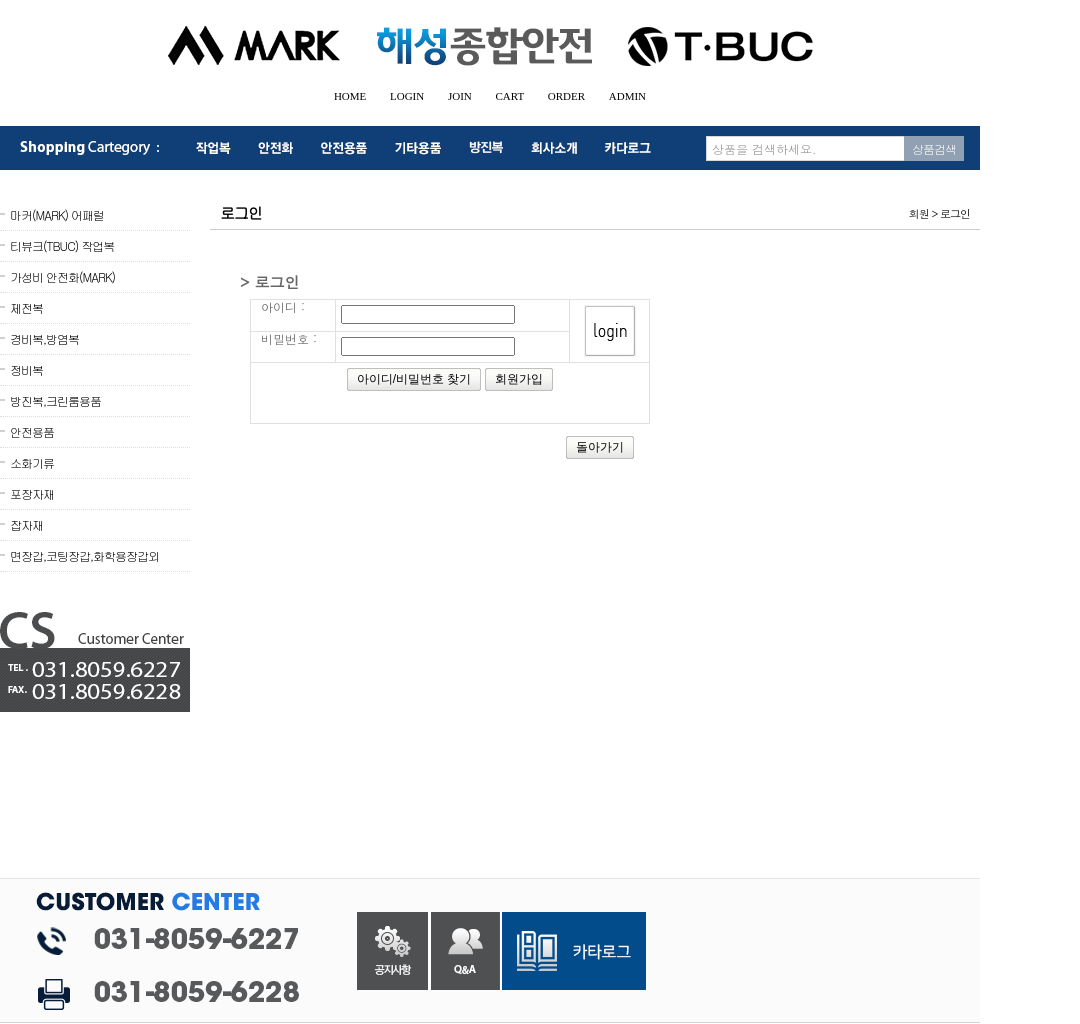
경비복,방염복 (44, 338)
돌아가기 (600, 447)
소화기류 (32, 462)
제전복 (26, 307)
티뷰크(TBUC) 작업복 (62, 245)
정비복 (26, 369)
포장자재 (32, 493)
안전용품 (32, 431)
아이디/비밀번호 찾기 (414, 379)
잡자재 (26, 524)
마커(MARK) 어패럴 (57, 214)
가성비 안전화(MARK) (62, 276)
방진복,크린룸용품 (55, 400)
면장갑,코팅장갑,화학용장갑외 (84, 555)
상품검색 (934, 148)
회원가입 (519, 379)
